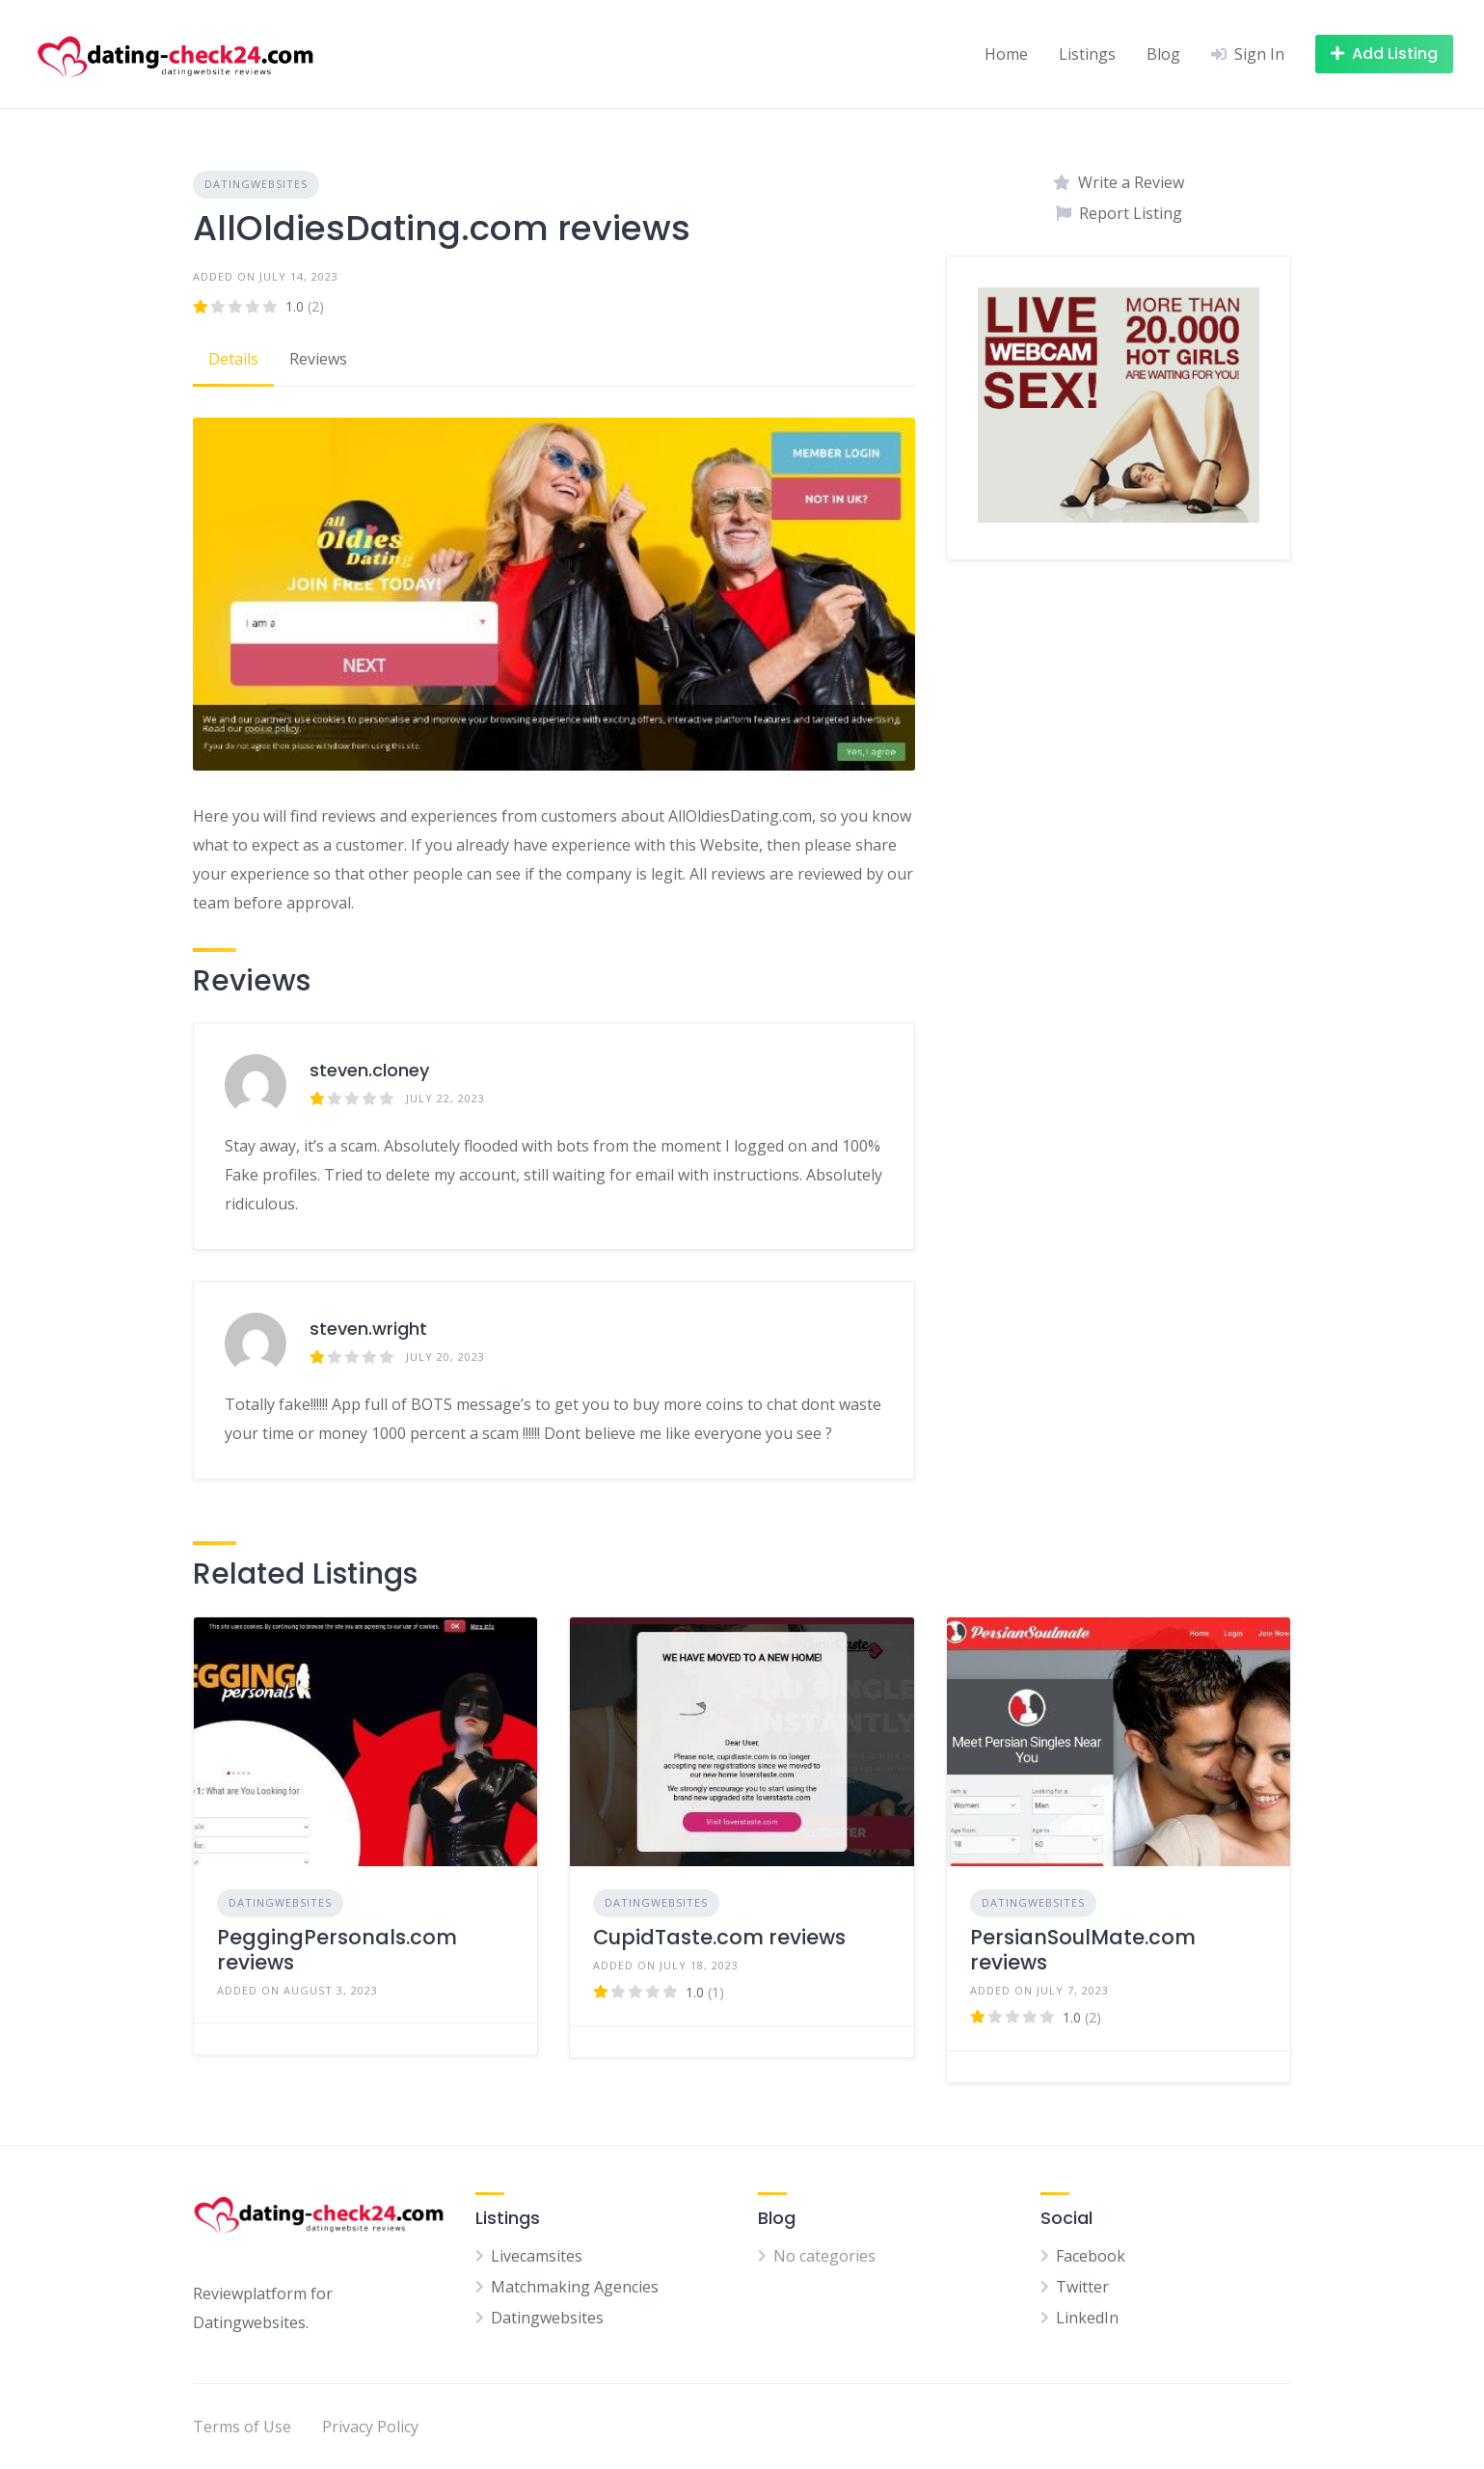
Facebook (1090, 2255)
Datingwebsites (256, 183)
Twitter (1082, 2286)
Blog (1163, 54)
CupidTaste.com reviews (719, 1937)
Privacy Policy (370, 2426)
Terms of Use (242, 2426)
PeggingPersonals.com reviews (337, 1949)
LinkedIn (1087, 2317)
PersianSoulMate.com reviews (1083, 1949)
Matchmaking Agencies (575, 2286)
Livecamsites (536, 2255)
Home (1006, 54)
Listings (1087, 54)
